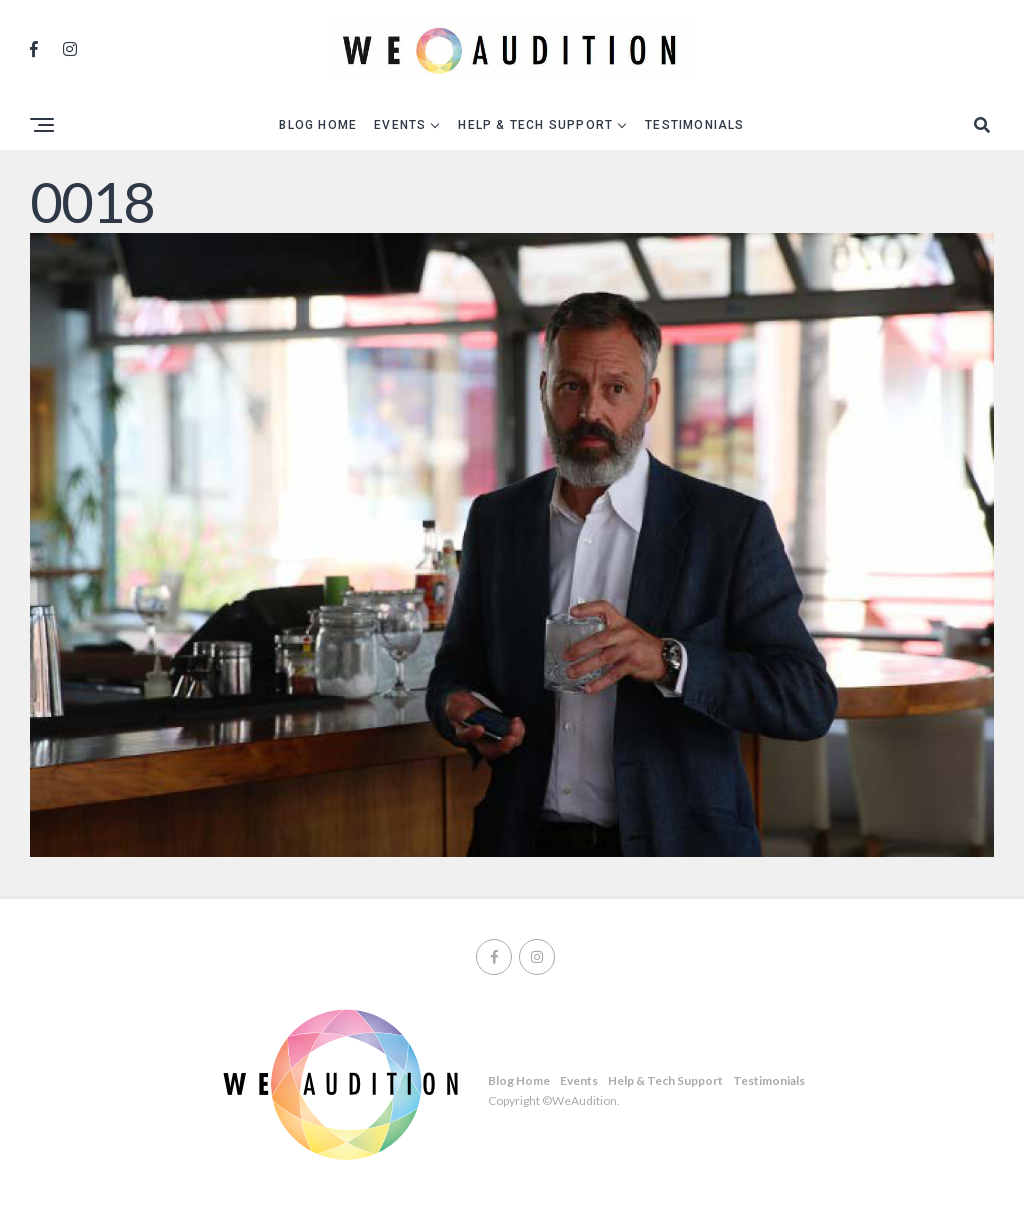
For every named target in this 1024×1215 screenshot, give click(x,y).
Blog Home (318, 125)
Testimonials (694, 125)
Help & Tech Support (535, 125)
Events (400, 125)
